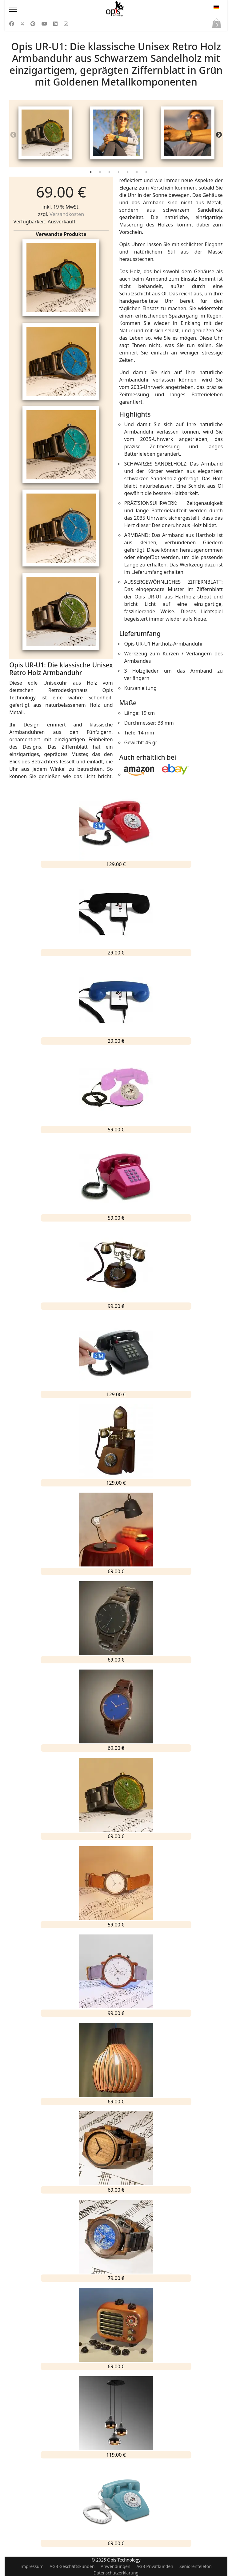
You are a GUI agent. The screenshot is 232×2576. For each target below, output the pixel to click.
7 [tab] (147, 176)
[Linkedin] (55, 23)
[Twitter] (22, 23)
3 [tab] (110, 176)
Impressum (31, 2566)
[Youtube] (44, 23)
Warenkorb (216, 25)
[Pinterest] (32, 23)
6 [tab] (137, 176)
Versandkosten (67, 216)
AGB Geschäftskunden (72, 2566)
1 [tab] (91, 176)
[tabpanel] (45, 135)
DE (216, 7)
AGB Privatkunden (155, 2566)
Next (218, 136)
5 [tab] (128, 176)
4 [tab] (119, 176)
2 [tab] (101, 176)
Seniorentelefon (195, 2566)
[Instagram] (66, 23)
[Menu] (41, 9)
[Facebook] (11, 23)
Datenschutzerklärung (116, 2573)
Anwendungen (115, 2566)
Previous (13, 136)
